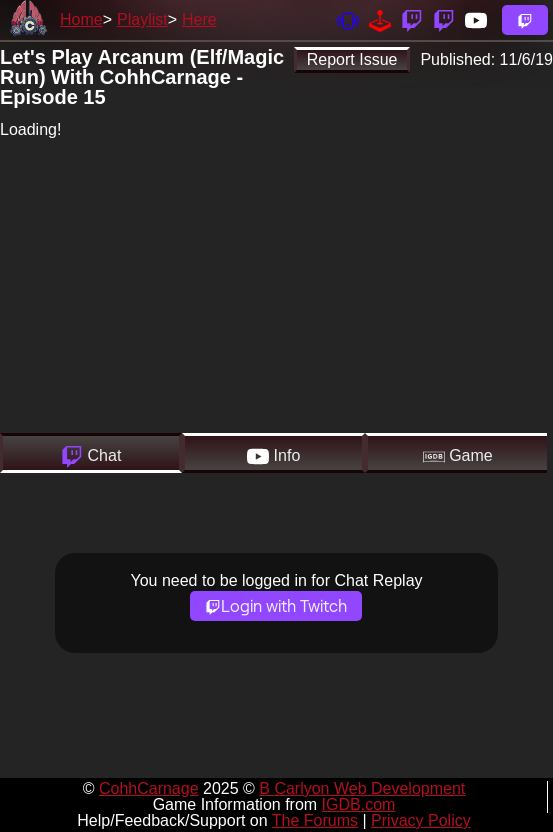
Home (81, 19)
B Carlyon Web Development (362, 788)
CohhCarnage (149, 788)
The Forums (315, 820)
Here (199, 19)
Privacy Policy (421, 820)
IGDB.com (359, 804)
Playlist (142, 19)
